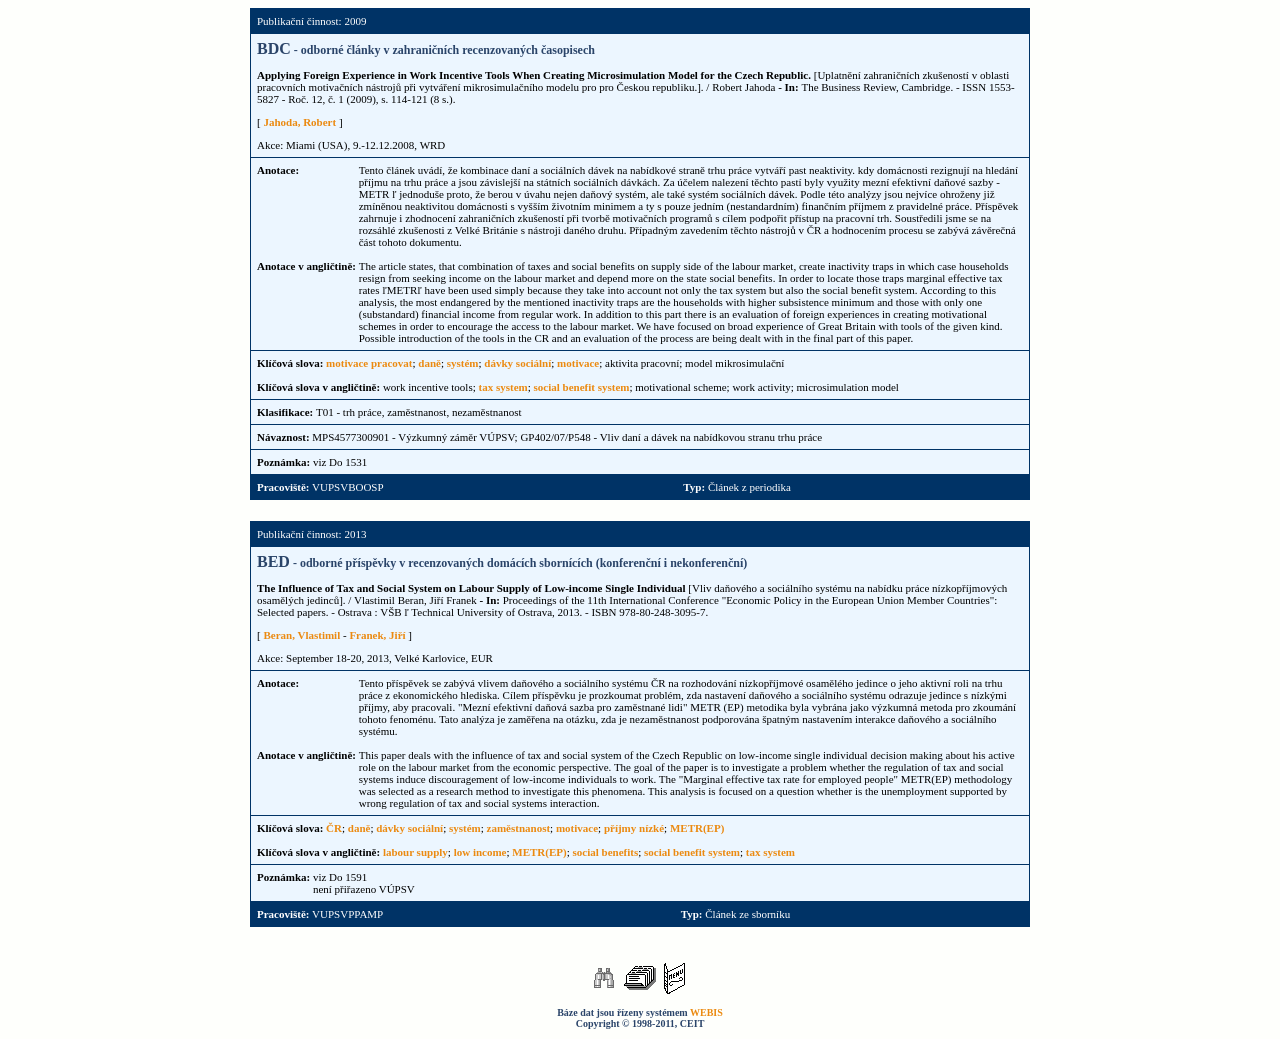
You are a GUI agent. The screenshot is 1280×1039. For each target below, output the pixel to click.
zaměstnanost (519, 828)
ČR (334, 828)
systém (463, 363)
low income (480, 852)
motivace (578, 363)
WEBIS (706, 1012)
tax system (503, 387)
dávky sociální (517, 363)
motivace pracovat (369, 363)
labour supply (415, 852)
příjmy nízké (634, 828)
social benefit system (582, 387)
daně (429, 363)
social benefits (606, 852)
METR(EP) (697, 828)
